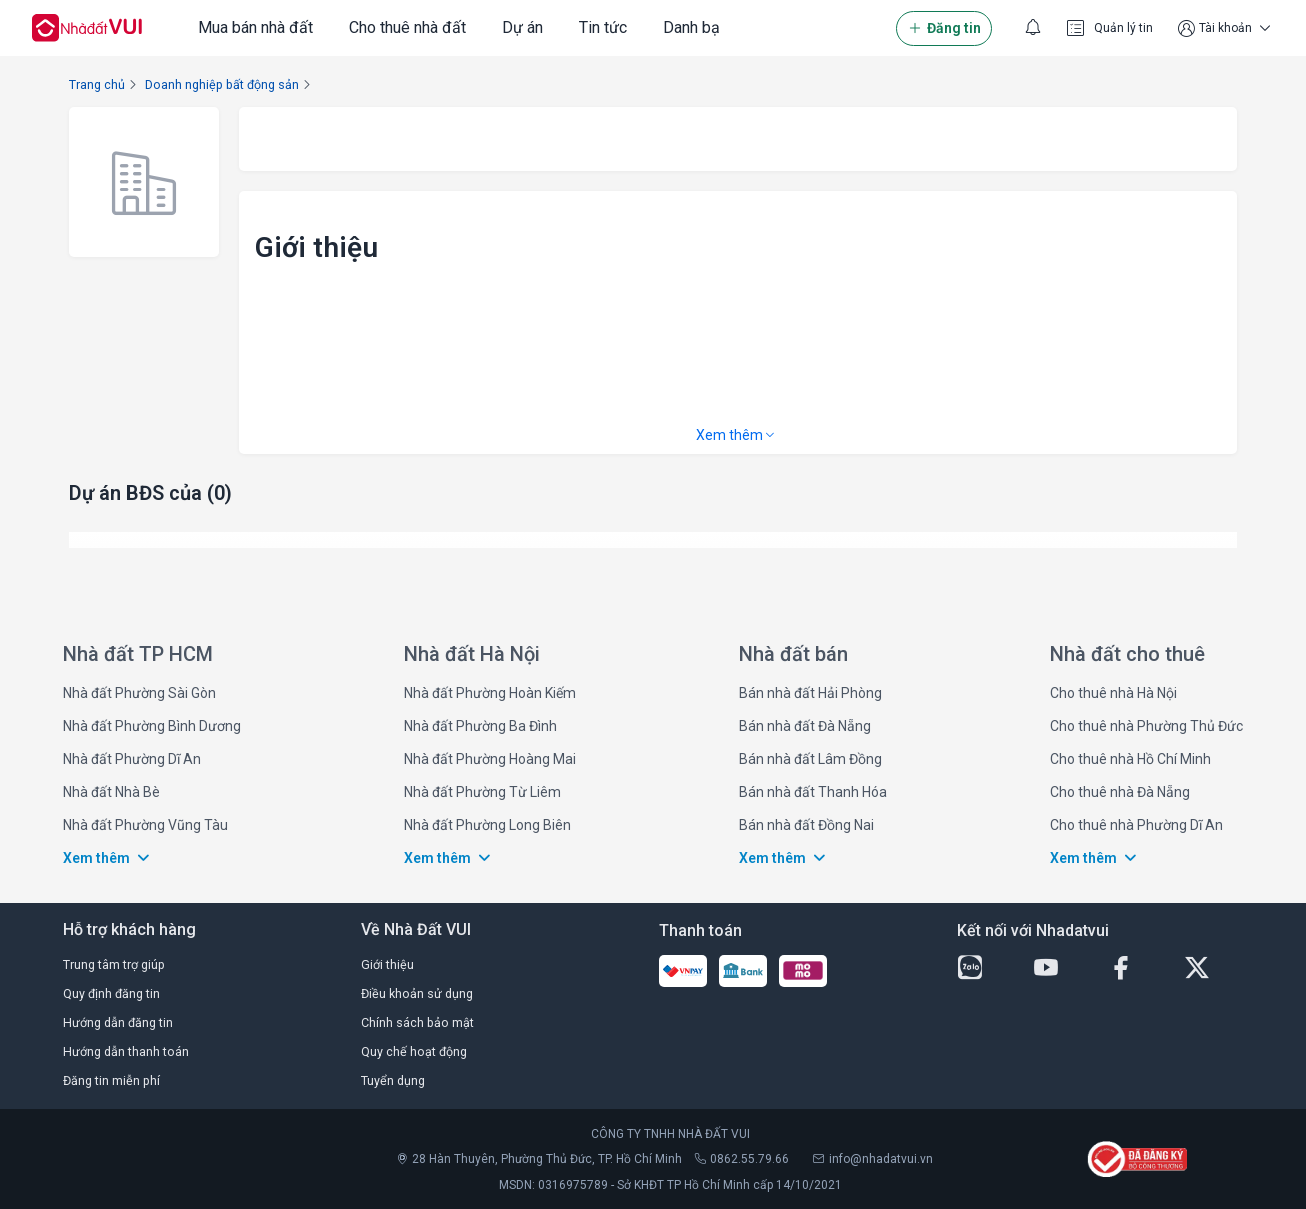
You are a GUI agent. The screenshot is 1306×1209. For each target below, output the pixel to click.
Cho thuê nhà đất (407, 27)
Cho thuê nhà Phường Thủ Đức (1146, 726)
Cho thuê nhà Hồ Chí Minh (1130, 759)
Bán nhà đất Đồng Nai (806, 825)
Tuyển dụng (393, 1080)
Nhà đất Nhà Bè (111, 792)
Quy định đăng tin (111, 993)
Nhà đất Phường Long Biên (487, 825)
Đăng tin (944, 28)
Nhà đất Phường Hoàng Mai (490, 759)
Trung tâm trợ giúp (114, 964)
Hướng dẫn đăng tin (118, 1022)
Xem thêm (736, 435)
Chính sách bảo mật (417, 1022)
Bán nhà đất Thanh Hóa (813, 792)
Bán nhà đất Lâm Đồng (810, 759)
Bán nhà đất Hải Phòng (810, 693)
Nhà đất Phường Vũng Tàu (145, 825)
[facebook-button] (1138, 968)
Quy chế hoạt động (414, 1051)
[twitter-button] (1214, 968)
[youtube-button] (1063, 968)
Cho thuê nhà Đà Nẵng (1120, 792)
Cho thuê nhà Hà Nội (1113, 693)
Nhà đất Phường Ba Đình (480, 726)
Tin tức (603, 27)
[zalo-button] (987, 968)
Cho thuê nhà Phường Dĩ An (1136, 825)
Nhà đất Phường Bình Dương (152, 726)
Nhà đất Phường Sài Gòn (139, 693)
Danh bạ (691, 27)
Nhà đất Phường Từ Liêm (482, 792)
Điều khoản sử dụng (417, 993)
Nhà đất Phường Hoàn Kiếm (490, 693)
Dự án (522, 27)
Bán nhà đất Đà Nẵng (805, 726)
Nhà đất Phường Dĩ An (132, 759)
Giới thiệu (387, 964)
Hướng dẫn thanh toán (126, 1051)
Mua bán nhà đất (255, 27)
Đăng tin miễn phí (111, 1080)
